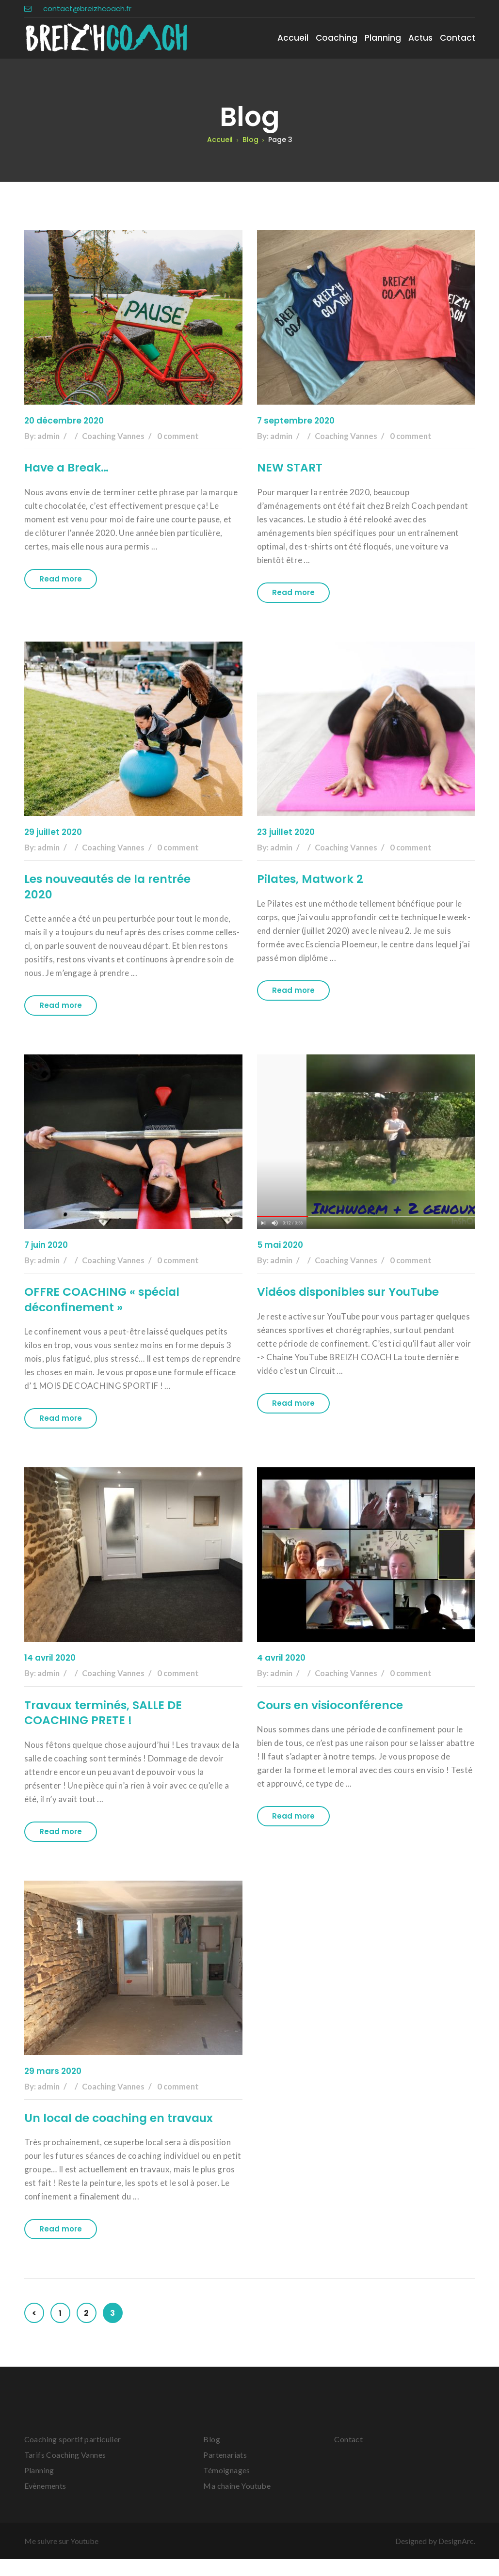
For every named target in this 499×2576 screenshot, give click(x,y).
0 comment (182, 436)
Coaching (336, 38)
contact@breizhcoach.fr (77, 8)
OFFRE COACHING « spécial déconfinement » (104, 1300)
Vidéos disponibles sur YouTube (351, 1293)
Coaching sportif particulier (72, 2456)
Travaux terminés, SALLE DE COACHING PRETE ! (104, 1713)
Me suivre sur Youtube (61, 2557)
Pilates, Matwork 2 (311, 879)
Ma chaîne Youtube (237, 2502)
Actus (420, 38)
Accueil (292, 38)
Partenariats (225, 2471)
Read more (60, 579)
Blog (211, 2456)
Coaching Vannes (115, 436)
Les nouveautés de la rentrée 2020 (109, 887)
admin (48, 436)
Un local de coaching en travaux (96, 2127)
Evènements (45, 2502)
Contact (457, 38)
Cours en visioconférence (331, 1706)
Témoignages (226, 2487)
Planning (383, 38)
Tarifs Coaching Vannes (65, 2471)
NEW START (290, 468)
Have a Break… (67, 468)
